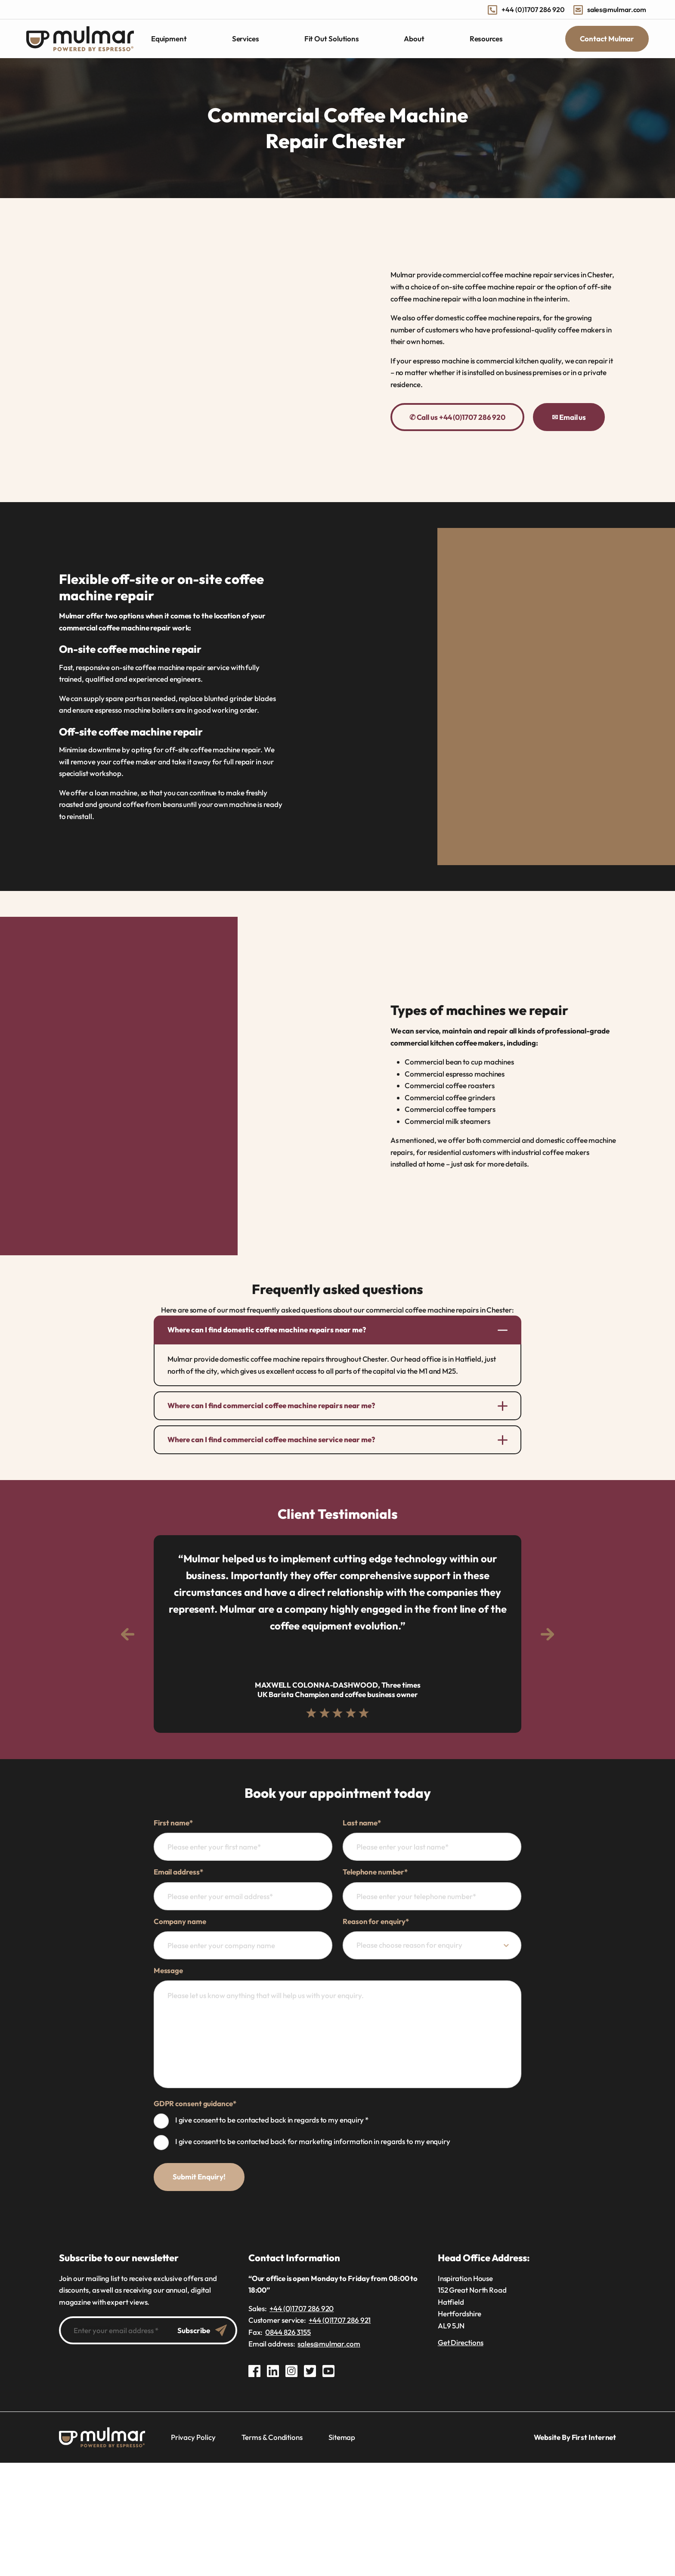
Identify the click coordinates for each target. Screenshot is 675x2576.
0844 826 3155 (288, 2332)
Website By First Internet (575, 2437)
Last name (362, 1822)
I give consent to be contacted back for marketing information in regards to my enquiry (312, 2141)
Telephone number (375, 1871)
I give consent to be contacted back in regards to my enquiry (271, 2119)
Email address (178, 1871)
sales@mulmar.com (610, 9)
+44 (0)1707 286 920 (526, 9)
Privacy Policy (193, 2437)
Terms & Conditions (272, 2437)
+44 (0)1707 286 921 (340, 2320)
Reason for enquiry (376, 1921)
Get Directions (460, 2342)
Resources (486, 38)
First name (173, 1822)
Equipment (169, 38)
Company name (180, 1921)
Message (168, 1970)
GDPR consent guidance (195, 2103)
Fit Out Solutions (331, 38)
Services (245, 38)
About (414, 38)
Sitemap (341, 2437)
